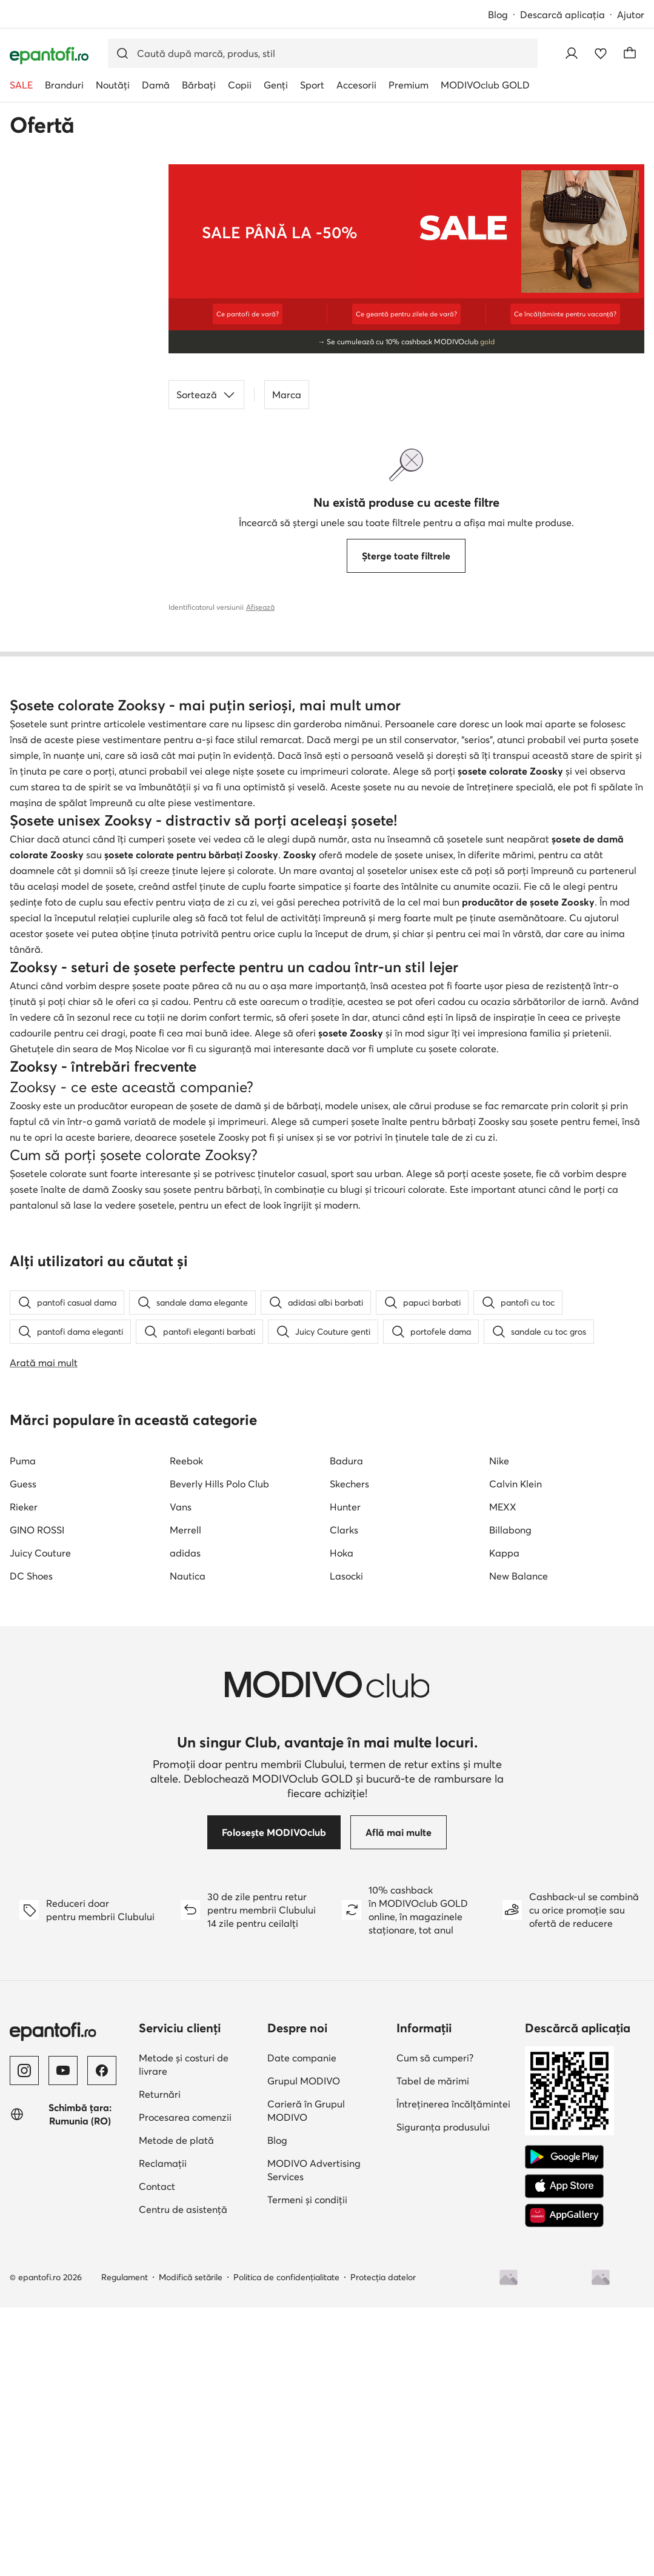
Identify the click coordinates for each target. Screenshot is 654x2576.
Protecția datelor (383, 2545)
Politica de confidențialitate (286, 2545)
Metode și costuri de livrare (184, 2333)
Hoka (341, 1821)
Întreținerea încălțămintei (453, 2372)
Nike (499, 1729)
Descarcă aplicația (562, 14)
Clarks (344, 1798)
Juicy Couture (40, 1821)
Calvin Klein (515, 1752)
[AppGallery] (564, 2484)
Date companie (301, 2326)
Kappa (504, 1821)
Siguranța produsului (443, 2395)
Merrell (185, 1798)
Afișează (260, 607)
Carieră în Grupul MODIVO (306, 2379)
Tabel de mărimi (432, 2349)
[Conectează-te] (571, 53)
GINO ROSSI (37, 1798)
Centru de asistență (183, 2478)
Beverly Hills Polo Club (219, 1752)
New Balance (518, 1844)
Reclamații (163, 2432)
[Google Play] (564, 2426)
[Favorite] (600, 53)
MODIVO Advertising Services (314, 2438)
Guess (23, 1752)
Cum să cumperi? (434, 2326)
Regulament (124, 2545)
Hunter (345, 1775)
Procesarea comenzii (185, 2386)
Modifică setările (190, 2545)
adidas (185, 1821)
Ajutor (630, 14)
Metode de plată (176, 2409)
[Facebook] (101, 2339)
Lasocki (346, 1844)
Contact (157, 2455)
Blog (498, 14)
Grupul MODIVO (303, 2349)
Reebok (186, 1729)
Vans (181, 1775)
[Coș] (629, 53)
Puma (23, 1729)
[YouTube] (63, 2339)
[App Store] (564, 2455)
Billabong (510, 1798)
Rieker (24, 1775)
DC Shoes (31, 1844)
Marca (286, 395)
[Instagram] (24, 2339)
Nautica (187, 1844)
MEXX (502, 1775)
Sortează (206, 394)
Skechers (349, 1752)
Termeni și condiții (307, 2468)
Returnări (160, 2363)
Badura (346, 1729)
